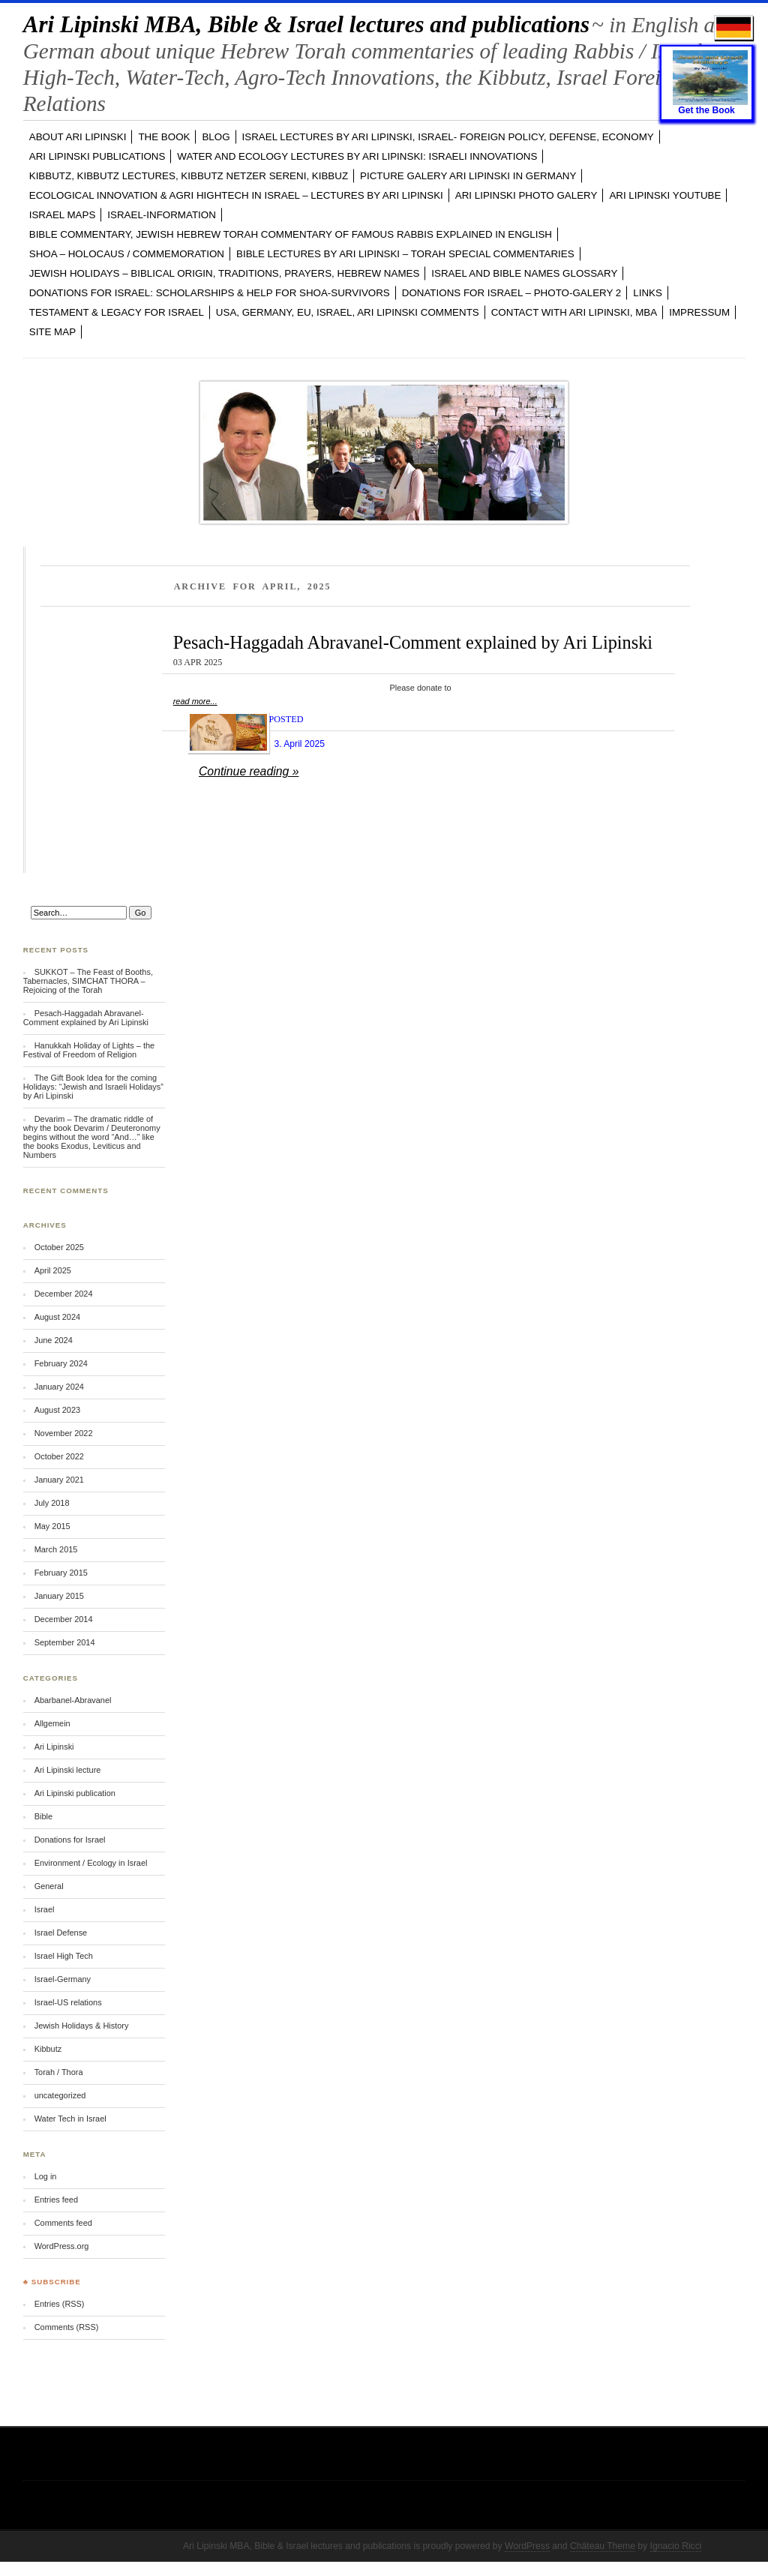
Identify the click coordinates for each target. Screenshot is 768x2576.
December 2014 (63, 1619)
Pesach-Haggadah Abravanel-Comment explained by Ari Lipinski (412, 642)
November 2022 (63, 1433)
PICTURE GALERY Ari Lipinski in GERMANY (468, 175)
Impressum (699, 312)
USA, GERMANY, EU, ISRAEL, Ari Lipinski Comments (347, 312)
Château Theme (602, 2546)
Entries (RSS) (59, 2303)
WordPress (527, 2546)
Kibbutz (48, 2048)
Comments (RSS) (66, 2327)
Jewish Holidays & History (81, 2025)
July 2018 (52, 1502)
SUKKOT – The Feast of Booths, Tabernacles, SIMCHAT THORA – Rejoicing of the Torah (88, 980)
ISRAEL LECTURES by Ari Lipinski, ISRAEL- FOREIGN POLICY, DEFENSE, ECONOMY (448, 136)
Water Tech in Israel (70, 2118)
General (49, 1886)
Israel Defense (61, 1932)
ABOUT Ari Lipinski (78, 136)
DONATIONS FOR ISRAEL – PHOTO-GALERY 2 (512, 292)
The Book (164, 136)
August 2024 (57, 1316)
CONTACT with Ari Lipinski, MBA (574, 312)
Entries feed (56, 2199)
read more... (195, 701)
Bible (43, 1816)
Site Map (52, 331)
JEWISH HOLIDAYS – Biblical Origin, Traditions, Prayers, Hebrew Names (224, 273)
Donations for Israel (70, 1839)
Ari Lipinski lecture (67, 1769)
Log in (45, 2176)
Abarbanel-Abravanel (73, 1700)
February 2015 (61, 1572)
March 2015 (56, 1549)
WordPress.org (61, 2246)
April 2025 (52, 1270)
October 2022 (59, 1456)
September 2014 (64, 1642)
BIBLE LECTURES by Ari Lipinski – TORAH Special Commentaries (405, 253)
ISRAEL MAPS (62, 214)
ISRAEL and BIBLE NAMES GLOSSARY (524, 273)
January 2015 (59, 1595)
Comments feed (63, 2222)
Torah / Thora (58, 2072)
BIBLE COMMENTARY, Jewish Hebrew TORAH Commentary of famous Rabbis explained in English (290, 234)
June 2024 (53, 1340)
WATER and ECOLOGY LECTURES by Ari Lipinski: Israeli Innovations (357, 156)
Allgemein (52, 1723)
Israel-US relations (68, 2002)
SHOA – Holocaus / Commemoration (126, 253)
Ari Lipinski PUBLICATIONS (97, 156)
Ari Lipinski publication (75, 1793)
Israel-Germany (62, 1979)
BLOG (216, 136)
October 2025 (59, 1247)
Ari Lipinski (54, 1746)
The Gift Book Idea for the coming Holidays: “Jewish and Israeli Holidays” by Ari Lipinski (93, 1086)
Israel (44, 1909)
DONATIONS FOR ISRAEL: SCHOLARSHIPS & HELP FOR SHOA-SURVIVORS (209, 292)
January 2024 (59, 1386)
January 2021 (59, 1479)
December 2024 (63, 1293)
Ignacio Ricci (676, 2546)
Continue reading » (249, 771)
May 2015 (52, 1526)
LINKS (647, 292)
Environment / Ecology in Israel (91, 1862)
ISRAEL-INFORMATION (161, 214)
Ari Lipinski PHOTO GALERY (526, 195)
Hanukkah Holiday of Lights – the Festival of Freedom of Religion (88, 1050)
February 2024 (61, 1363)
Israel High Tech (63, 1955)
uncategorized (60, 2095)
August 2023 (57, 1409)
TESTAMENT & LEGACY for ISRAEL (116, 312)
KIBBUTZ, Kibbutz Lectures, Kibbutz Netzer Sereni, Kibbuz (188, 175)
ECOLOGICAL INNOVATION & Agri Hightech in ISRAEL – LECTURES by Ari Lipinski (236, 195)
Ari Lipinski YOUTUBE (665, 195)
